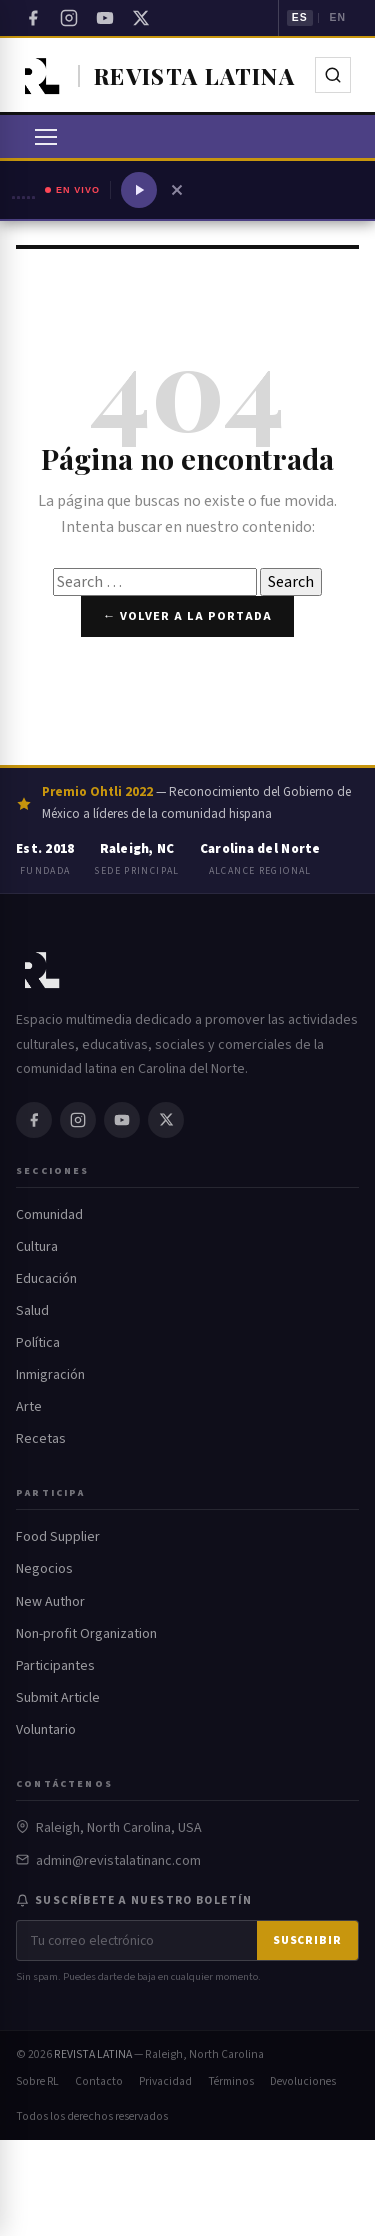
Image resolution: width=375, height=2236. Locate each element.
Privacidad (165, 2081)
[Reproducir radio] (139, 190)
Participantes (55, 1666)
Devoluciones (303, 2081)
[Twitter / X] (141, 18)
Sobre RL (37, 2081)
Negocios (44, 1569)
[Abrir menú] (46, 137)
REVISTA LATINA (93, 2054)
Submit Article (58, 1698)
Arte (29, 1407)
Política (38, 1343)
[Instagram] (69, 18)
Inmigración (50, 1375)
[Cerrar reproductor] (177, 190)
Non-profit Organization (86, 1634)
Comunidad (49, 1215)
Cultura (37, 1247)
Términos (231, 2081)
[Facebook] (33, 18)
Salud (32, 1311)
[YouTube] (105, 18)
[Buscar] (333, 75)
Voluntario (46, 1730)
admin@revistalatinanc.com (118, 1861)
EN (337, 17)
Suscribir (307, 1940)
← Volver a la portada (187, 616)
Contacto (99, 2081)
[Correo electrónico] (137, 1940)
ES (300, 17)
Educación (46, 1279)
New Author (50, 1602)
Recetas (41, 1439)
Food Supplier (58, 1537)
